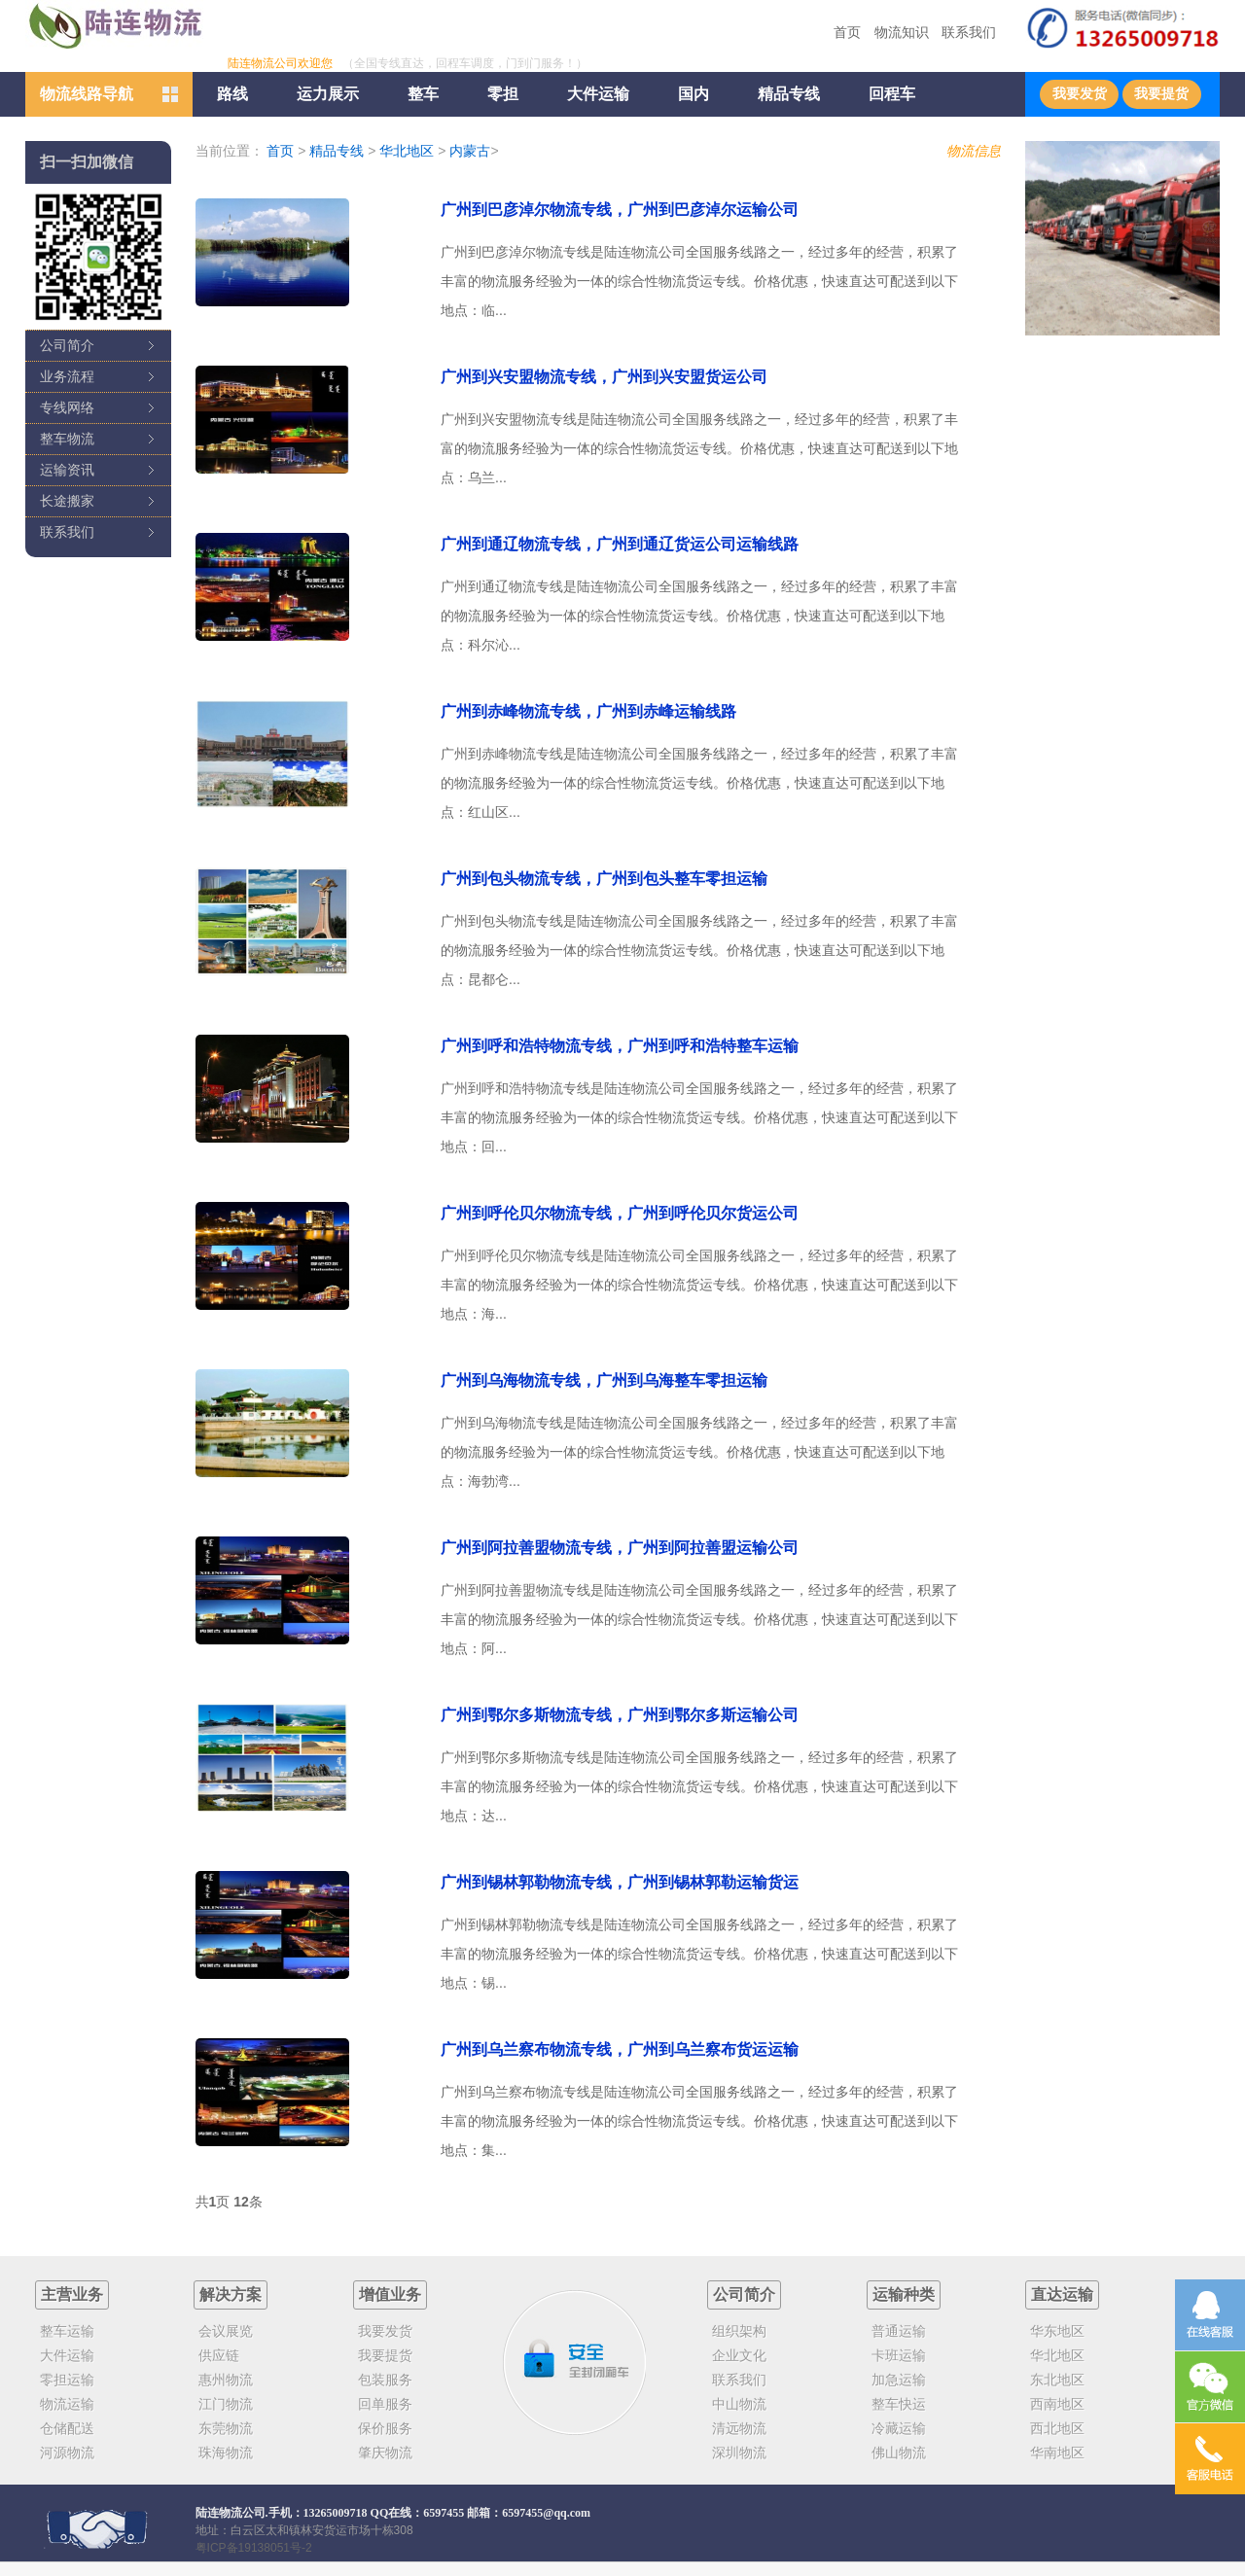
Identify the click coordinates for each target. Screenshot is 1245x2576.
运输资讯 (67, 469)
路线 (232, 94)
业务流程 (67, 376)
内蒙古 (469, 151)
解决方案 (230, 2294)
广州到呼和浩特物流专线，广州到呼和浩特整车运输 (620, 1046)
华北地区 (406, 151)
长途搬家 (67, 501)
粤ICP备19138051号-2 (254, 2548)
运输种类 (903, 2294)
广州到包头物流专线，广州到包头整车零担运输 (604, 878)
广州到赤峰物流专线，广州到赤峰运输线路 (588, 711)
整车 (423, 94)
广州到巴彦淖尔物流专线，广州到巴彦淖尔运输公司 (620, 209)
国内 (693, 94)
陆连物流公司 (231, 2513)
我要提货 (1161, 94)
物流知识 (901, 32)
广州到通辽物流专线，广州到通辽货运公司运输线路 (620, 544)
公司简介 (67, 345)
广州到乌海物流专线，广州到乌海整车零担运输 (604, 1380)
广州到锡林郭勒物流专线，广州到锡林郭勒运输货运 (620, 1882)
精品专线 (789, 94)
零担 (502, 94)
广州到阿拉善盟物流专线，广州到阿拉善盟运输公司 (620, 1547)
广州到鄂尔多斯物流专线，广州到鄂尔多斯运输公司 (620, 1715)
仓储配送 (67, 2428)
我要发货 (1079, 94)
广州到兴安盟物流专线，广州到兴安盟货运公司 (604, 377)
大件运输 (598, 94)
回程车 (892, 94)
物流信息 (973, 151)
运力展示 (328, 94)
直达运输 (1062, 2294)
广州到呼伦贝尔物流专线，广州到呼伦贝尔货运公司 (620, 1213)
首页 (847, 32)
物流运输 (67, 2404)
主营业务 (72, 2294)
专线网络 (67, 407)
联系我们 (969, 32)
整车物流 (67, 438)
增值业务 (390, 2294)
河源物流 (67, 2452)
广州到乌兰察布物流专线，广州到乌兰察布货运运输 (620, 2049)
